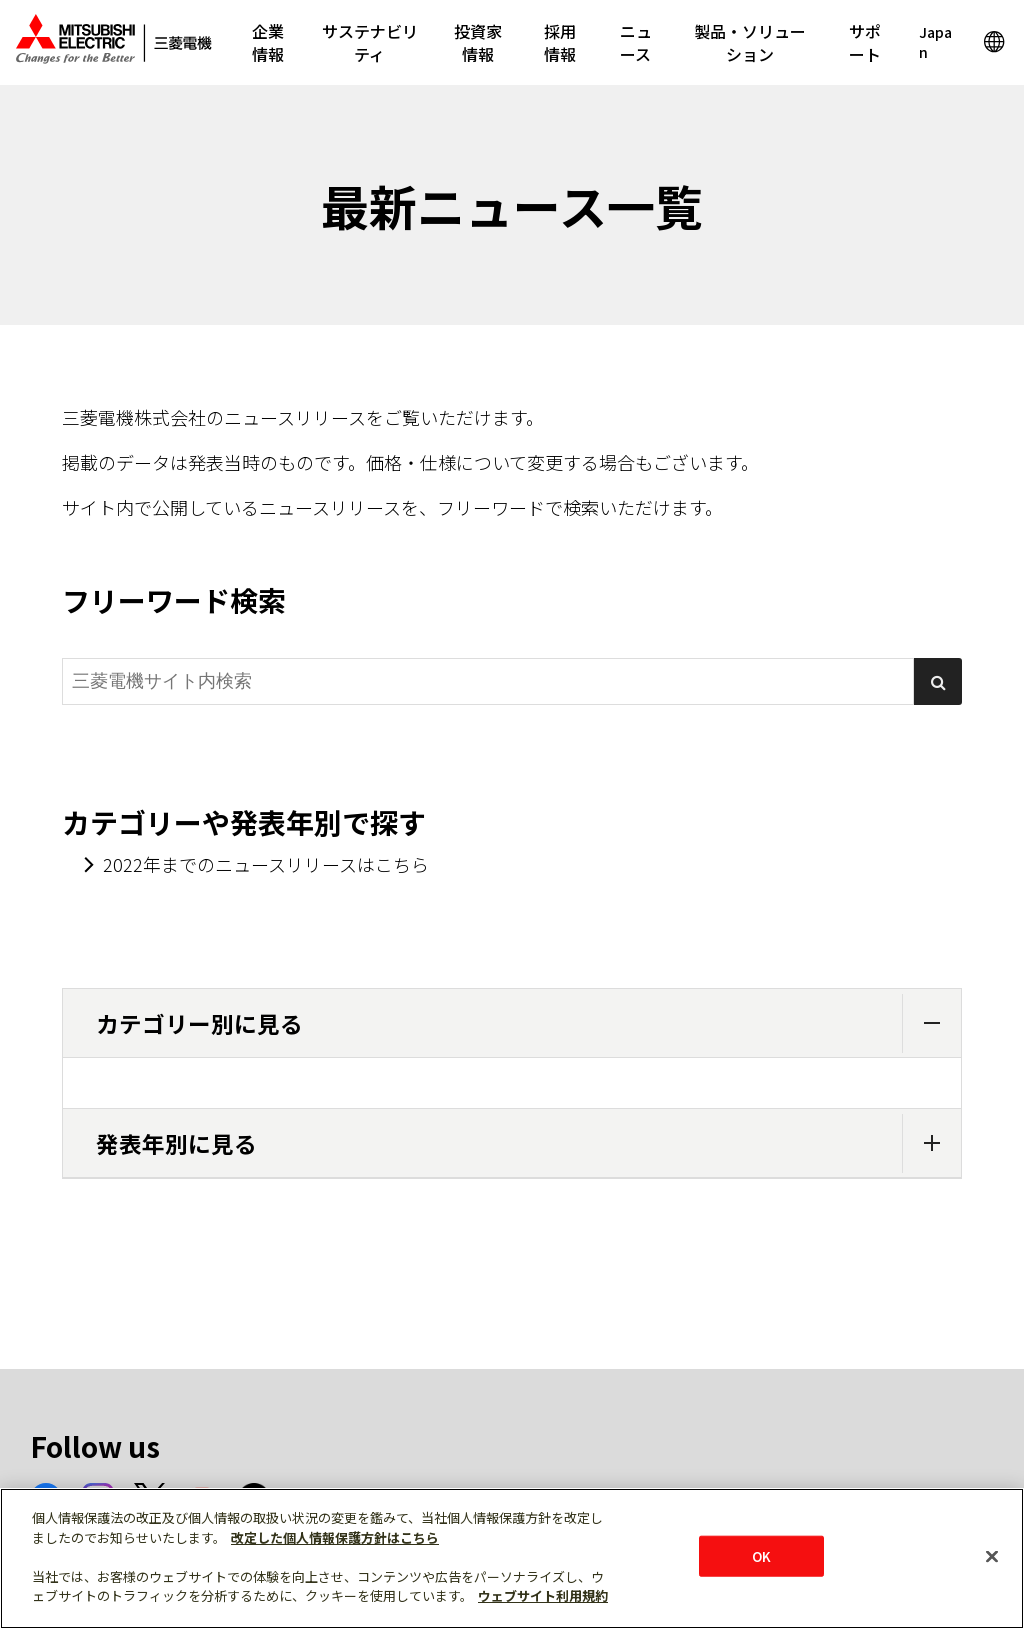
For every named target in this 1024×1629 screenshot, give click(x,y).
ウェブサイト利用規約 (543, 1595)
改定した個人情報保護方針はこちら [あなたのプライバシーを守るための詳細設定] (335, 1537)
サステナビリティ (370, 42)
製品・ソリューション (750, 42)
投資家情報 (478, 42)
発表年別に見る (528, 1143)
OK (761, 1555)
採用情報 (560, 42)
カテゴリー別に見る (528, 1023)
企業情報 (268, 42)
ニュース (636, 42)
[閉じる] (992, 1556)
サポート (865, 42)
